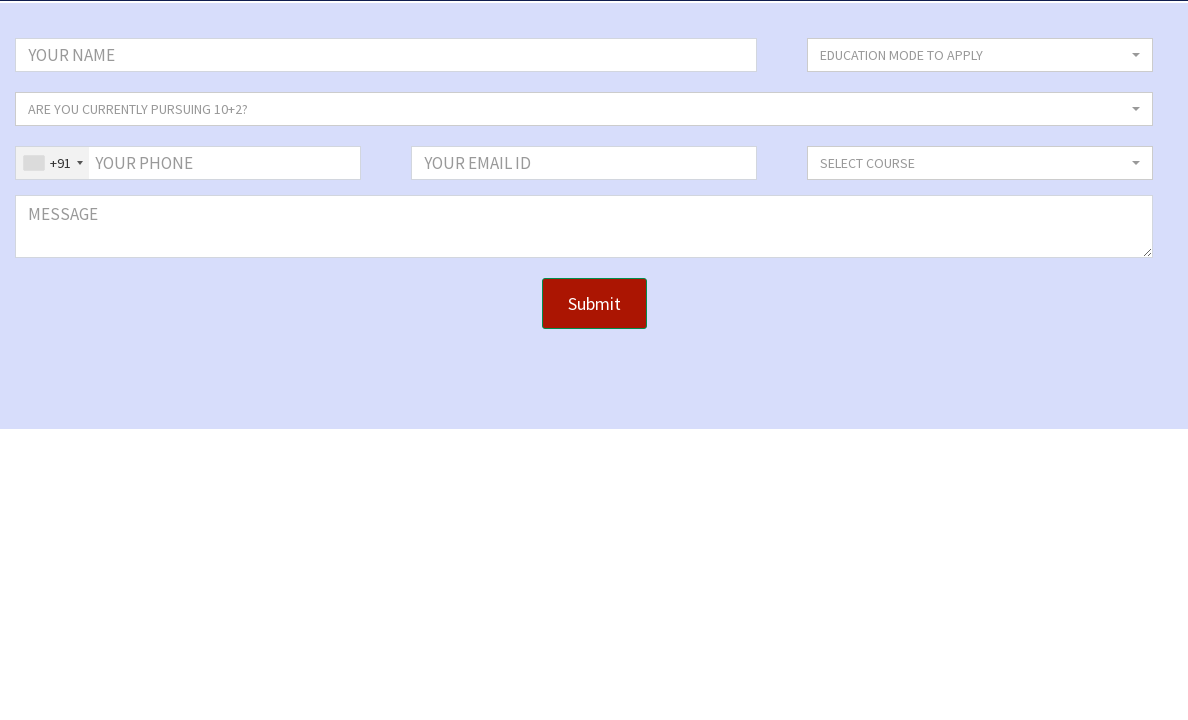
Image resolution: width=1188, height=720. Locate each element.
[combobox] (52, 163)
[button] (980, 55)
